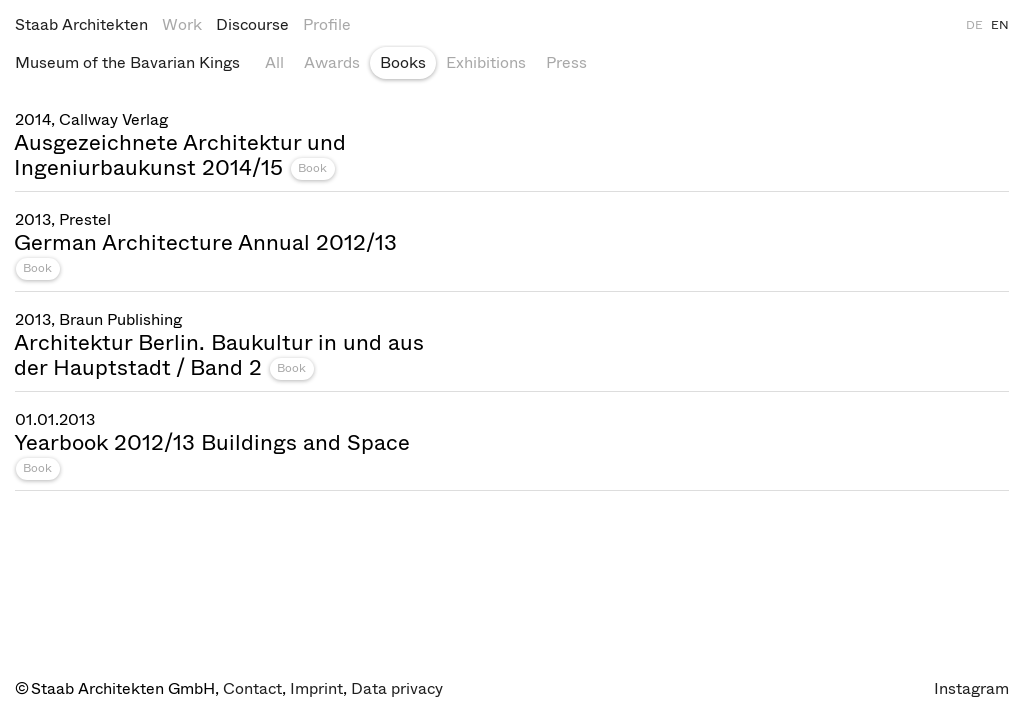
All (274, 62)
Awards (332, 62)
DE (974, 25)
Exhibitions (486, 62)
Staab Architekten (81, 24)
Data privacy (397, 688)
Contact (252, 688)
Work (182, 24)
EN (1000, 25)
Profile (327, 24)
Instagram (971, 688)
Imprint (316, 688)
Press (566, 62)
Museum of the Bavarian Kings (127, 62)
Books (403, 62)
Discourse (252, 24)
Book (312, 168)
